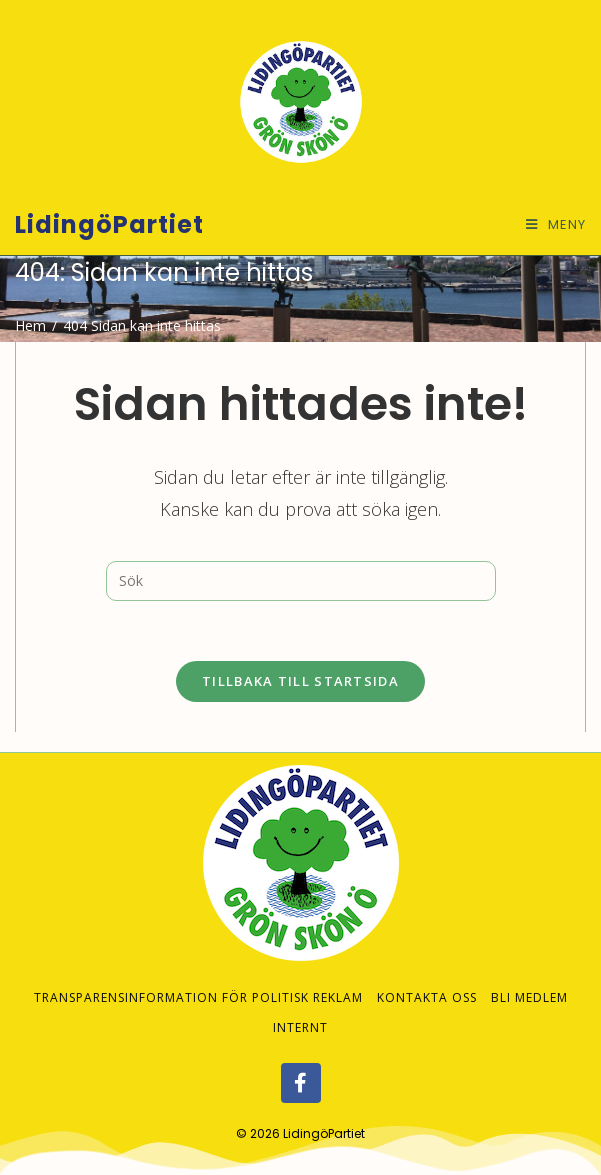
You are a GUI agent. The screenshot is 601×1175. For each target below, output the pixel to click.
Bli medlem (529, 977)
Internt (300, 1007)
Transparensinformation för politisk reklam (198, 977)
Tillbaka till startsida (300, 681)
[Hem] (30, 325)
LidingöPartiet (109, 224)
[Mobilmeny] (556, 224)
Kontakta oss (427, 977)
